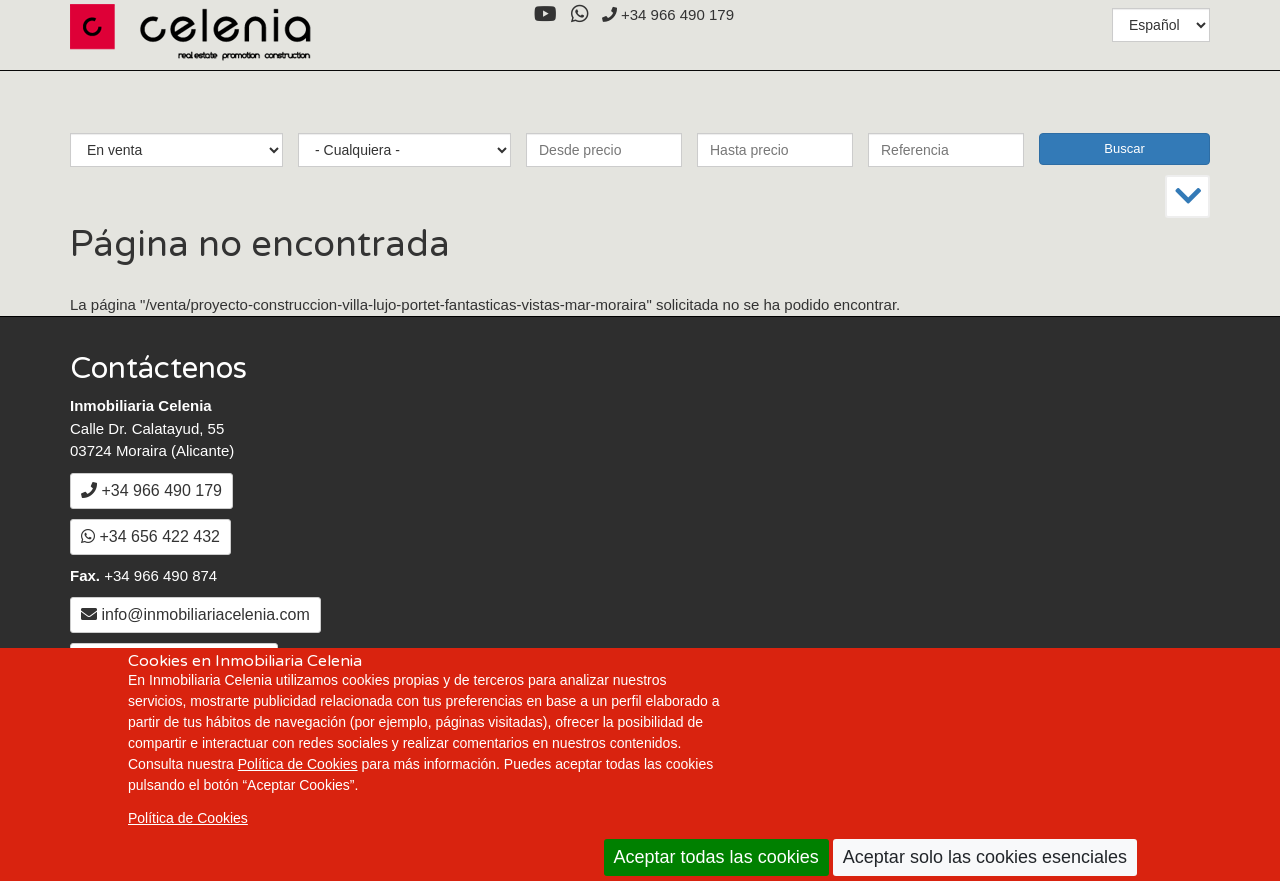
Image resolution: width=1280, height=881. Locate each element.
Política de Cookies (298, 764)
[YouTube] (545, 14)
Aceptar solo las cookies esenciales (985, 857)
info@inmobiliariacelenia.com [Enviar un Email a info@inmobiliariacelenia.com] (195, 614)
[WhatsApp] (579, 14)
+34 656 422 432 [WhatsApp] (150, 536)
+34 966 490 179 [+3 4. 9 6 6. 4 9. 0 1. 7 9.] (668, 14)
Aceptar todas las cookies (716, 857)
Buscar (1124, 148)
